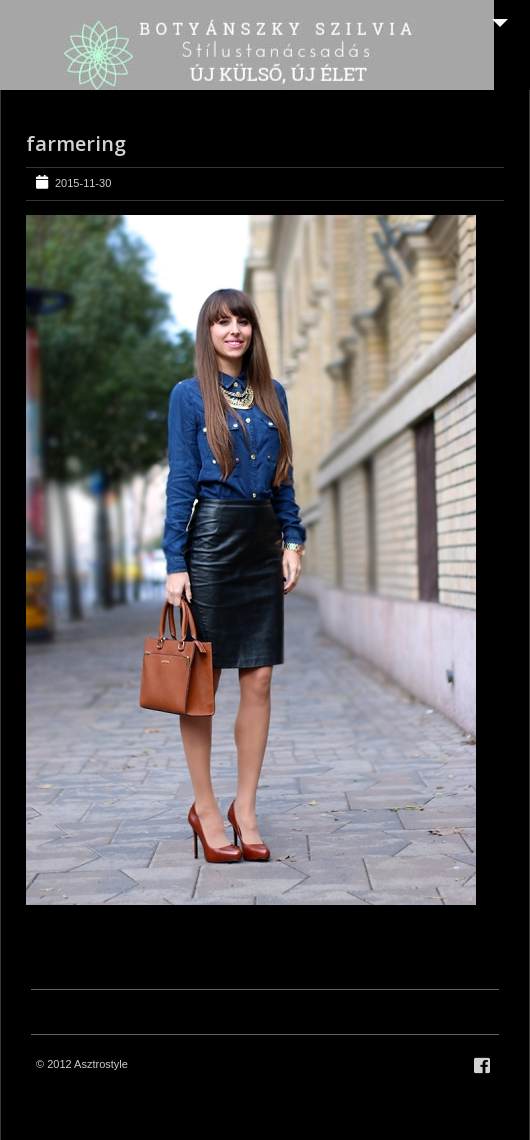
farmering (76, 143)
